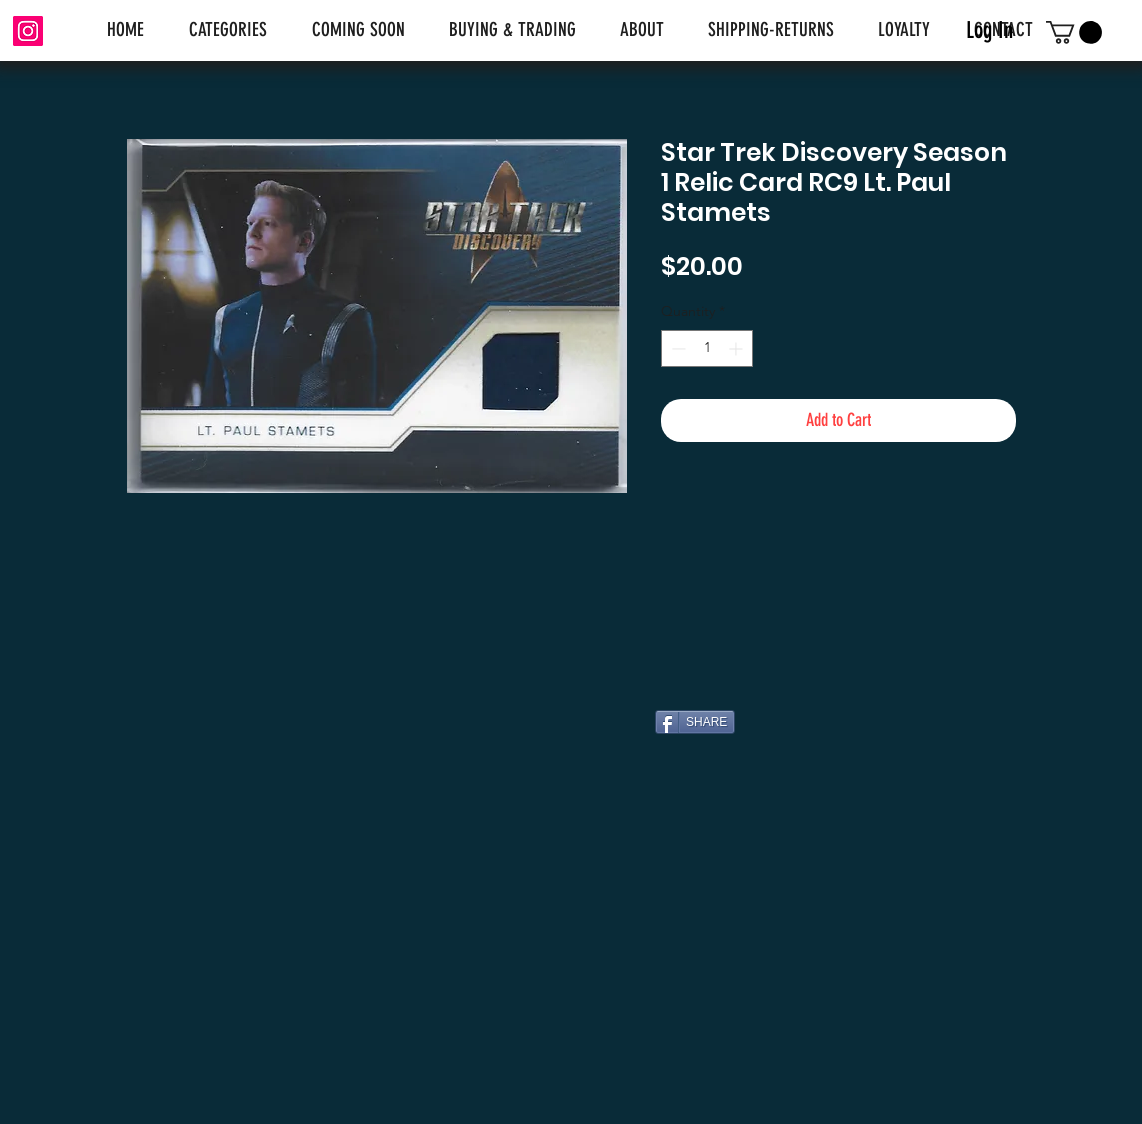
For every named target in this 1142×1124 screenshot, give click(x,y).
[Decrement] (676, 348)
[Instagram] (28, 31)
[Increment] (737, 348)
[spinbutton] (707, 348)
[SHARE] (695, 722)
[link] (1074, 32)
